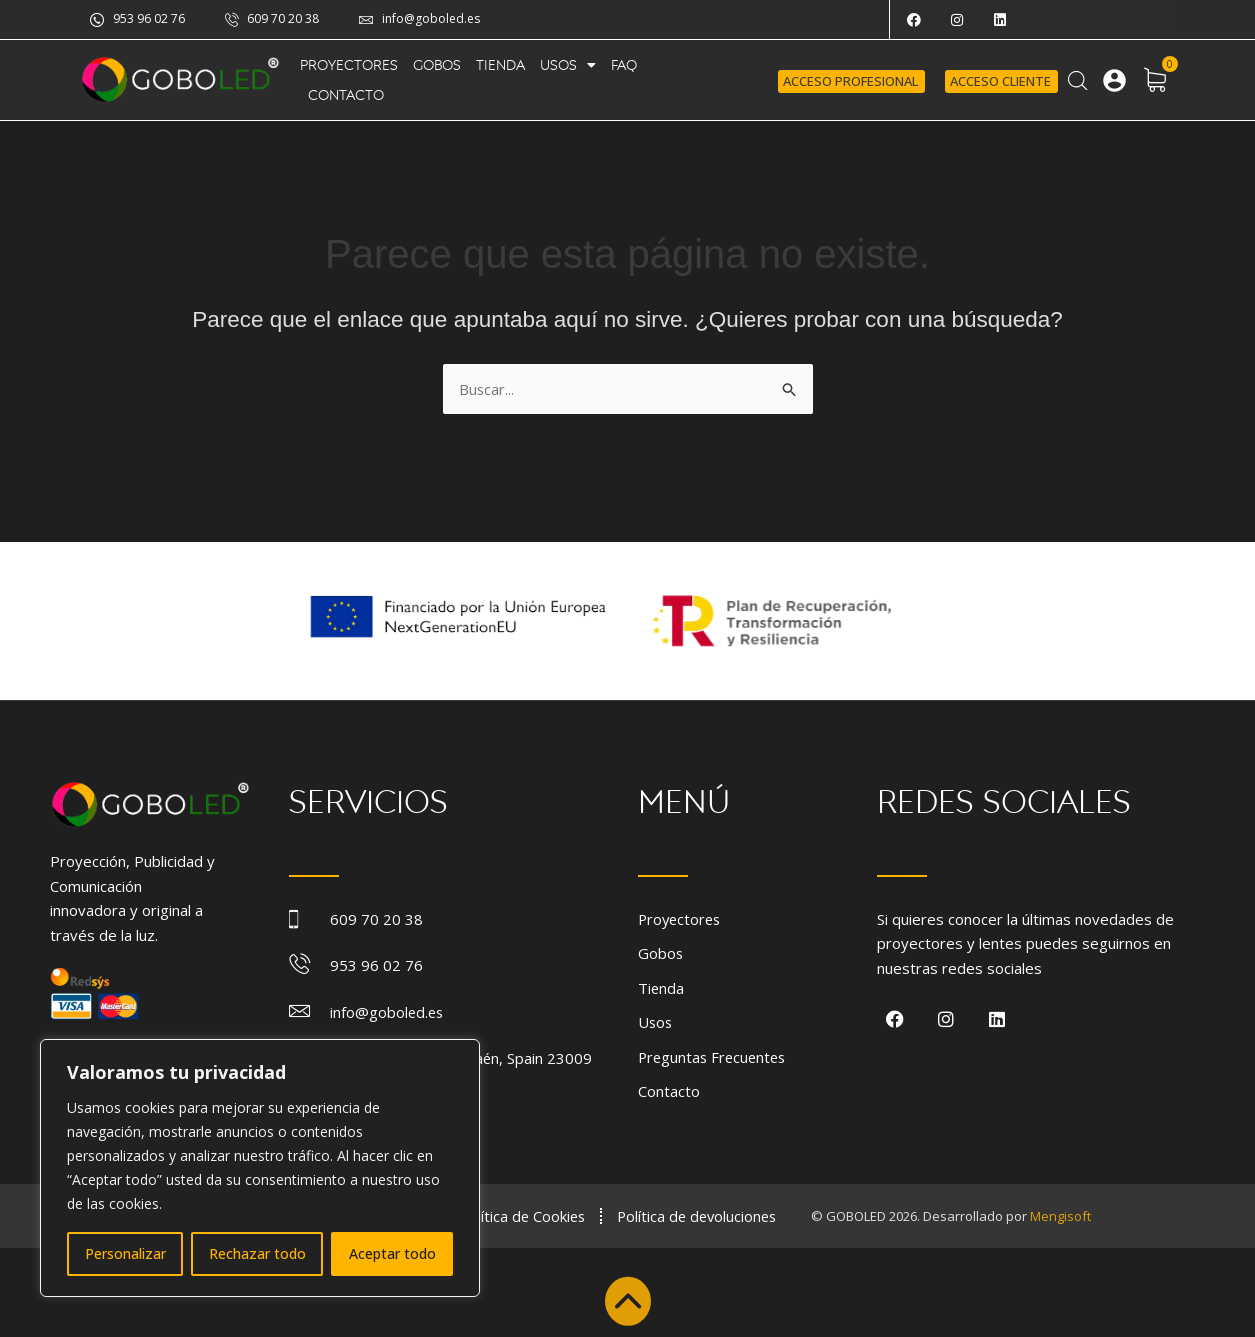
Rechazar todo (257, 1253)
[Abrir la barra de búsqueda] (1078, 80)
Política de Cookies (522, 1215)
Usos (568, 65)
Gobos (437, 65)
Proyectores (349, 65)
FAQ (624, 65)
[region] (260, 1168)
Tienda (500, 65)
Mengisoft (1068, 1215)
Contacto (346, 95)
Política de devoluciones (701, 1215)
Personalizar (125, 1253)
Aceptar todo (392, 1253)
